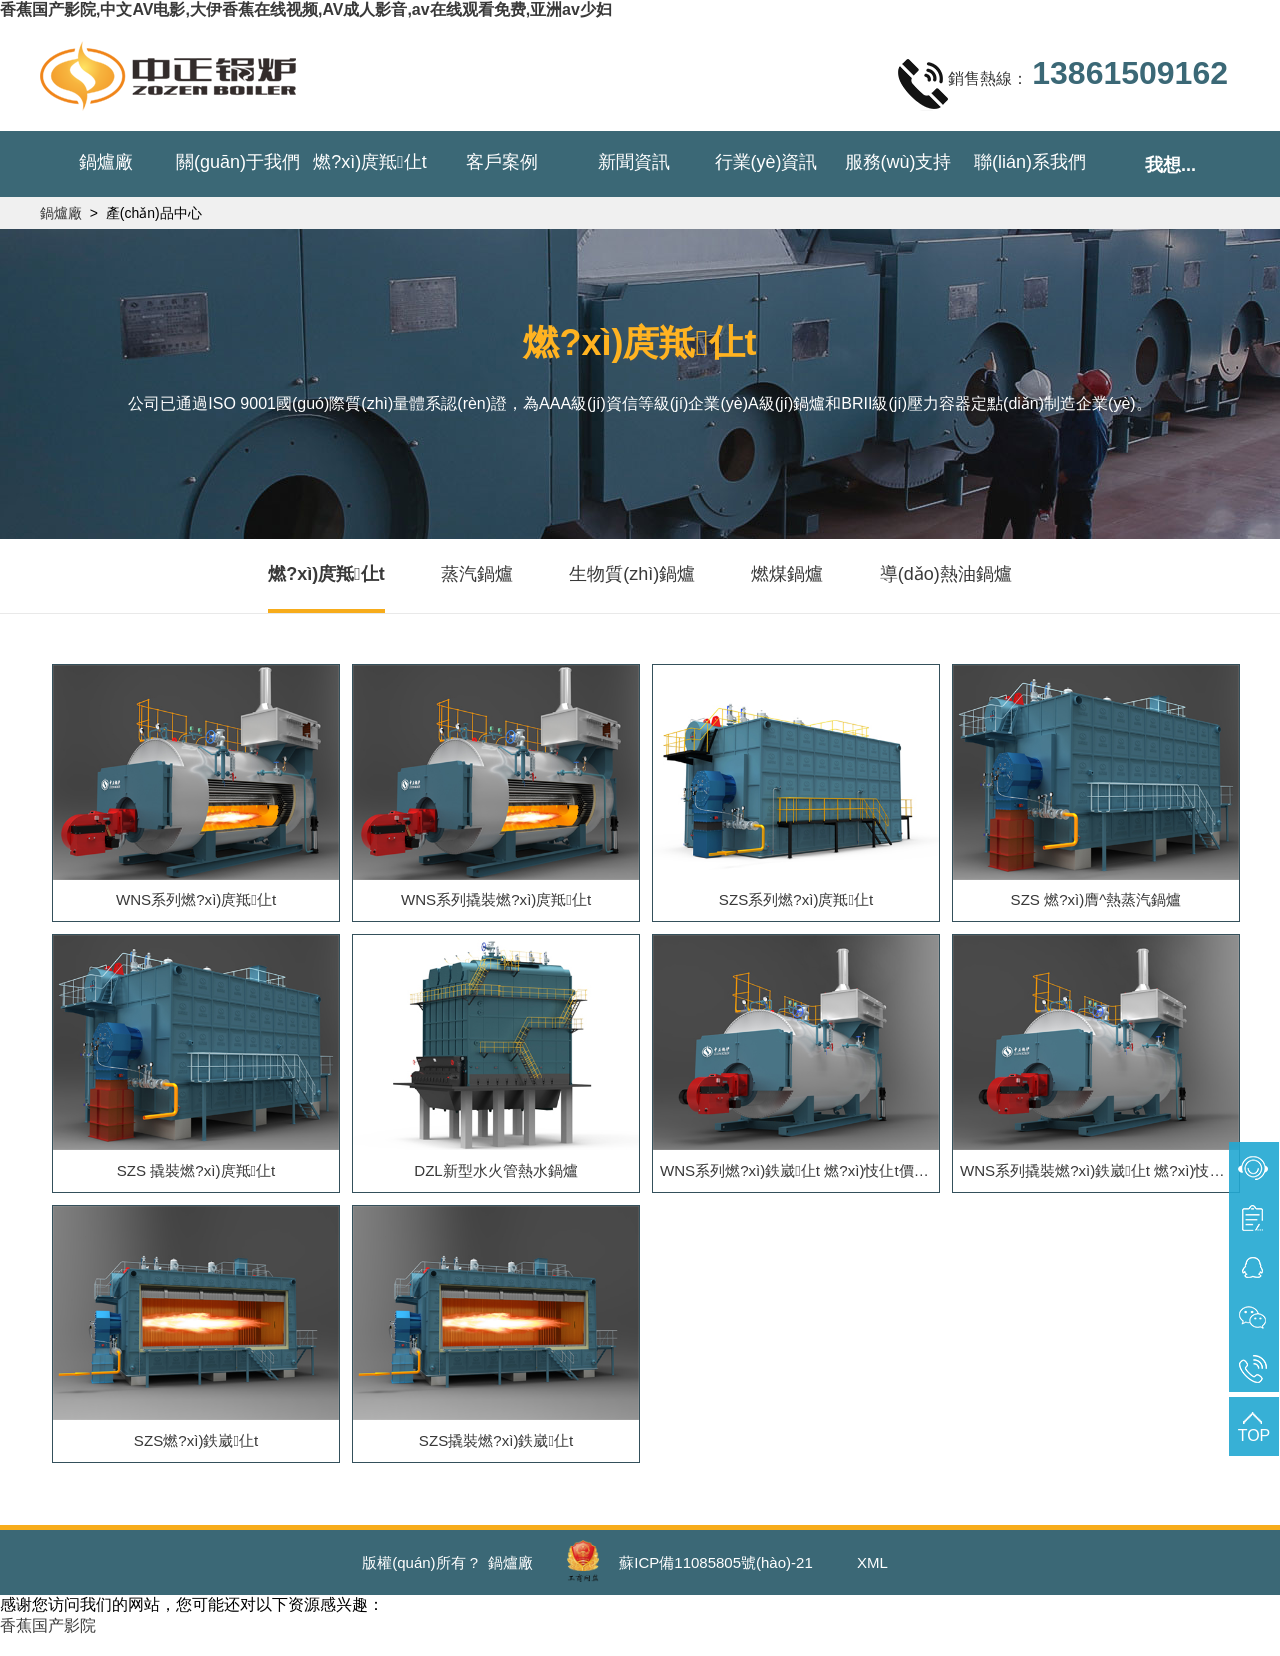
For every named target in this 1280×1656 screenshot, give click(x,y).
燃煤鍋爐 (787, 574)
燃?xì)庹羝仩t (370, 162)
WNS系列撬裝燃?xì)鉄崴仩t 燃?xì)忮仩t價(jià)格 (1101, 1179)
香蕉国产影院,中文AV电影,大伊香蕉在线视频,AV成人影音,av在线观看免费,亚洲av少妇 (306, 9)
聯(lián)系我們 (1030, 162)
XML (872, 1581)
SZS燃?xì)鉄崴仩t (196, 1456)
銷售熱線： (1063, 83)
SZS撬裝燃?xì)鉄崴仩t (496, 1456)
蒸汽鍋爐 (477, 574)
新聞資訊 (634, 162)
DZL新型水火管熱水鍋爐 (496, 1179)
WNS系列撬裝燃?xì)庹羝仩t (496, 903)
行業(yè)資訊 (766, 162)
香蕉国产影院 (48, 1644)
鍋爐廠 (106, 162)
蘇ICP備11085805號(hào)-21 (715, 1581)
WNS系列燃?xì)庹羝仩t (196, 903)
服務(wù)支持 (898, 162)
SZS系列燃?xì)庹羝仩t (796, 903)
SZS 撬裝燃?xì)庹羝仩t (196, 1179)
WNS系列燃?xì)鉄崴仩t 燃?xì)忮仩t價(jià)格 (801, 1179)
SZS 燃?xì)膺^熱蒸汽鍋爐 (1096, 903)
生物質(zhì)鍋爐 (632, 574)
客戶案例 (502, 162)
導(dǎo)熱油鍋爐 (946, 574)
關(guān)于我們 (238, 162)
